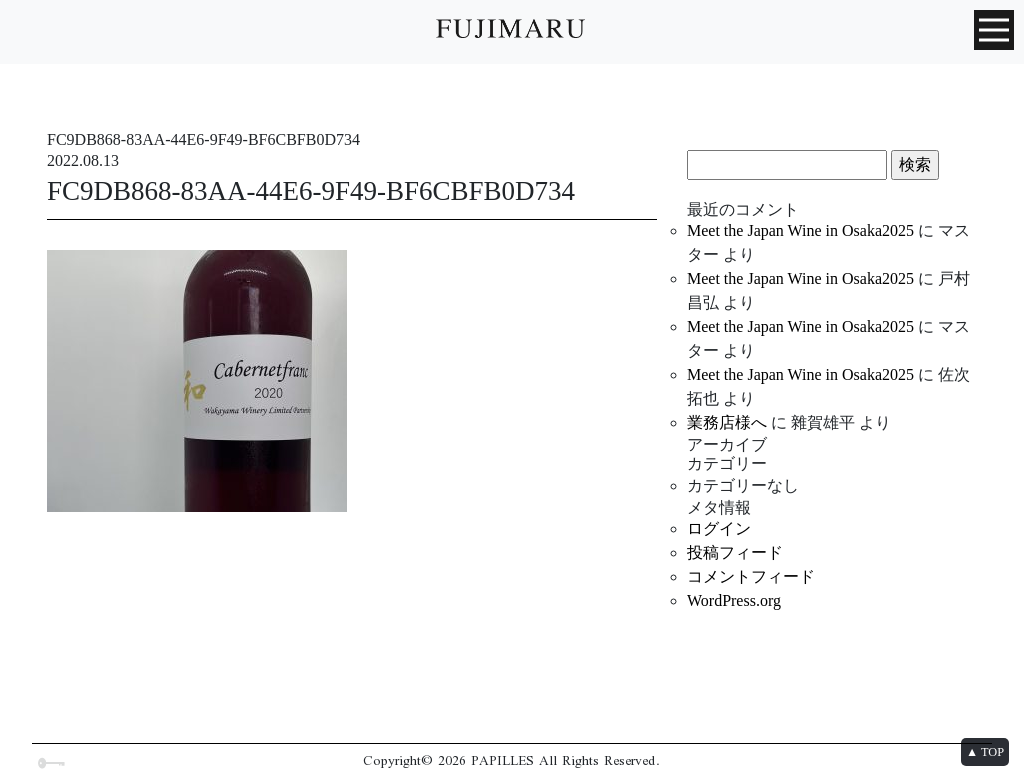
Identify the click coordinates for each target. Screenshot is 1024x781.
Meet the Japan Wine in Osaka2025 (800, 230)
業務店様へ (727, 422)
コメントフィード (751, 576)
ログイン (719, 528)
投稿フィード (735, 552)
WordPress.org (734, 600)
